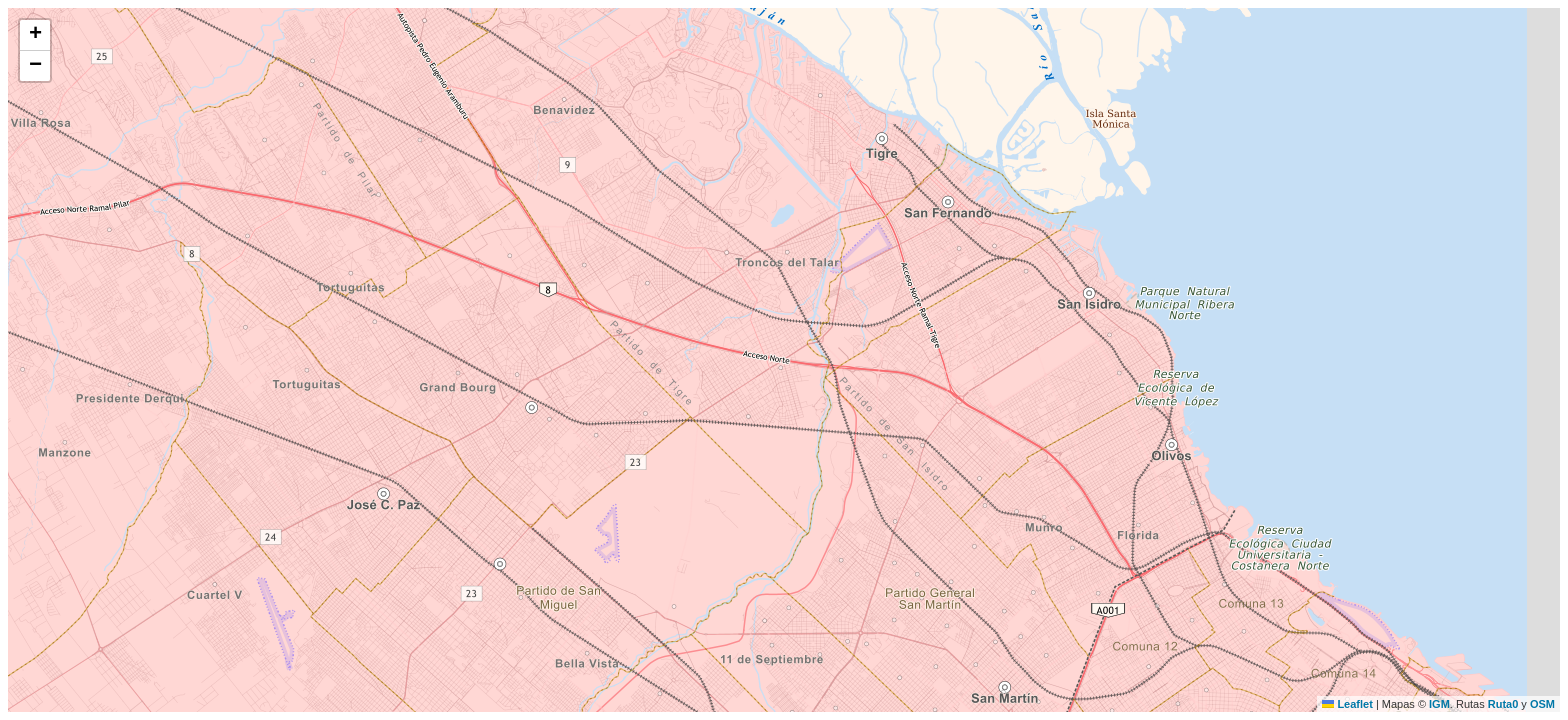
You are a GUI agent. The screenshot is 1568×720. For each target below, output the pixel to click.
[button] (35, 35)
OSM (1542, 704)
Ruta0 (1503, 704)
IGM (1439, 704)
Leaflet (1347, 704)
